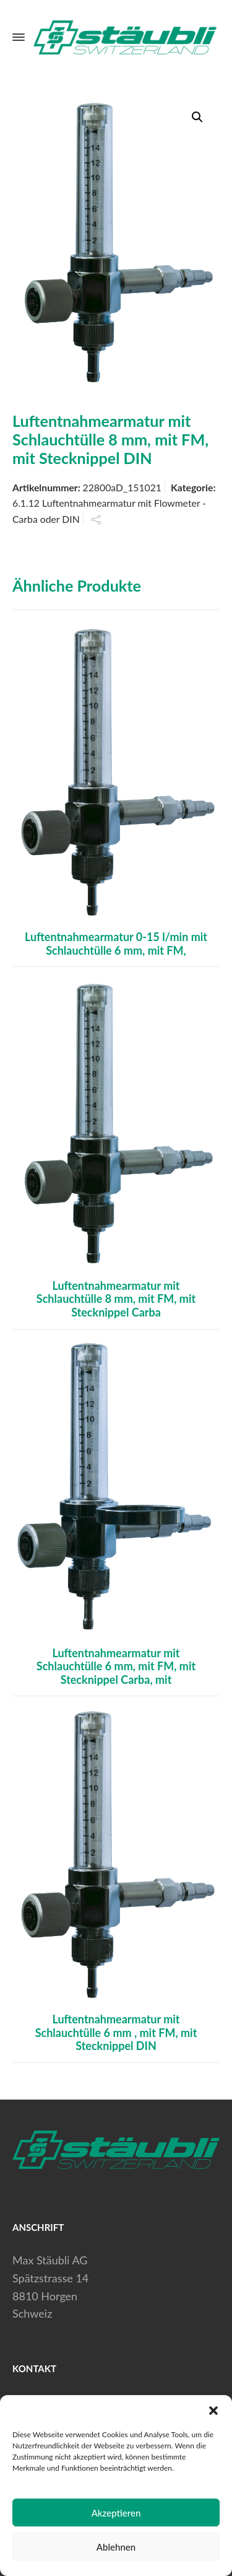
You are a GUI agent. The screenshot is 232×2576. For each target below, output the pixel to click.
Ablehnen (116, 2546)
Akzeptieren (116, 2512)
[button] (213, 2410)
